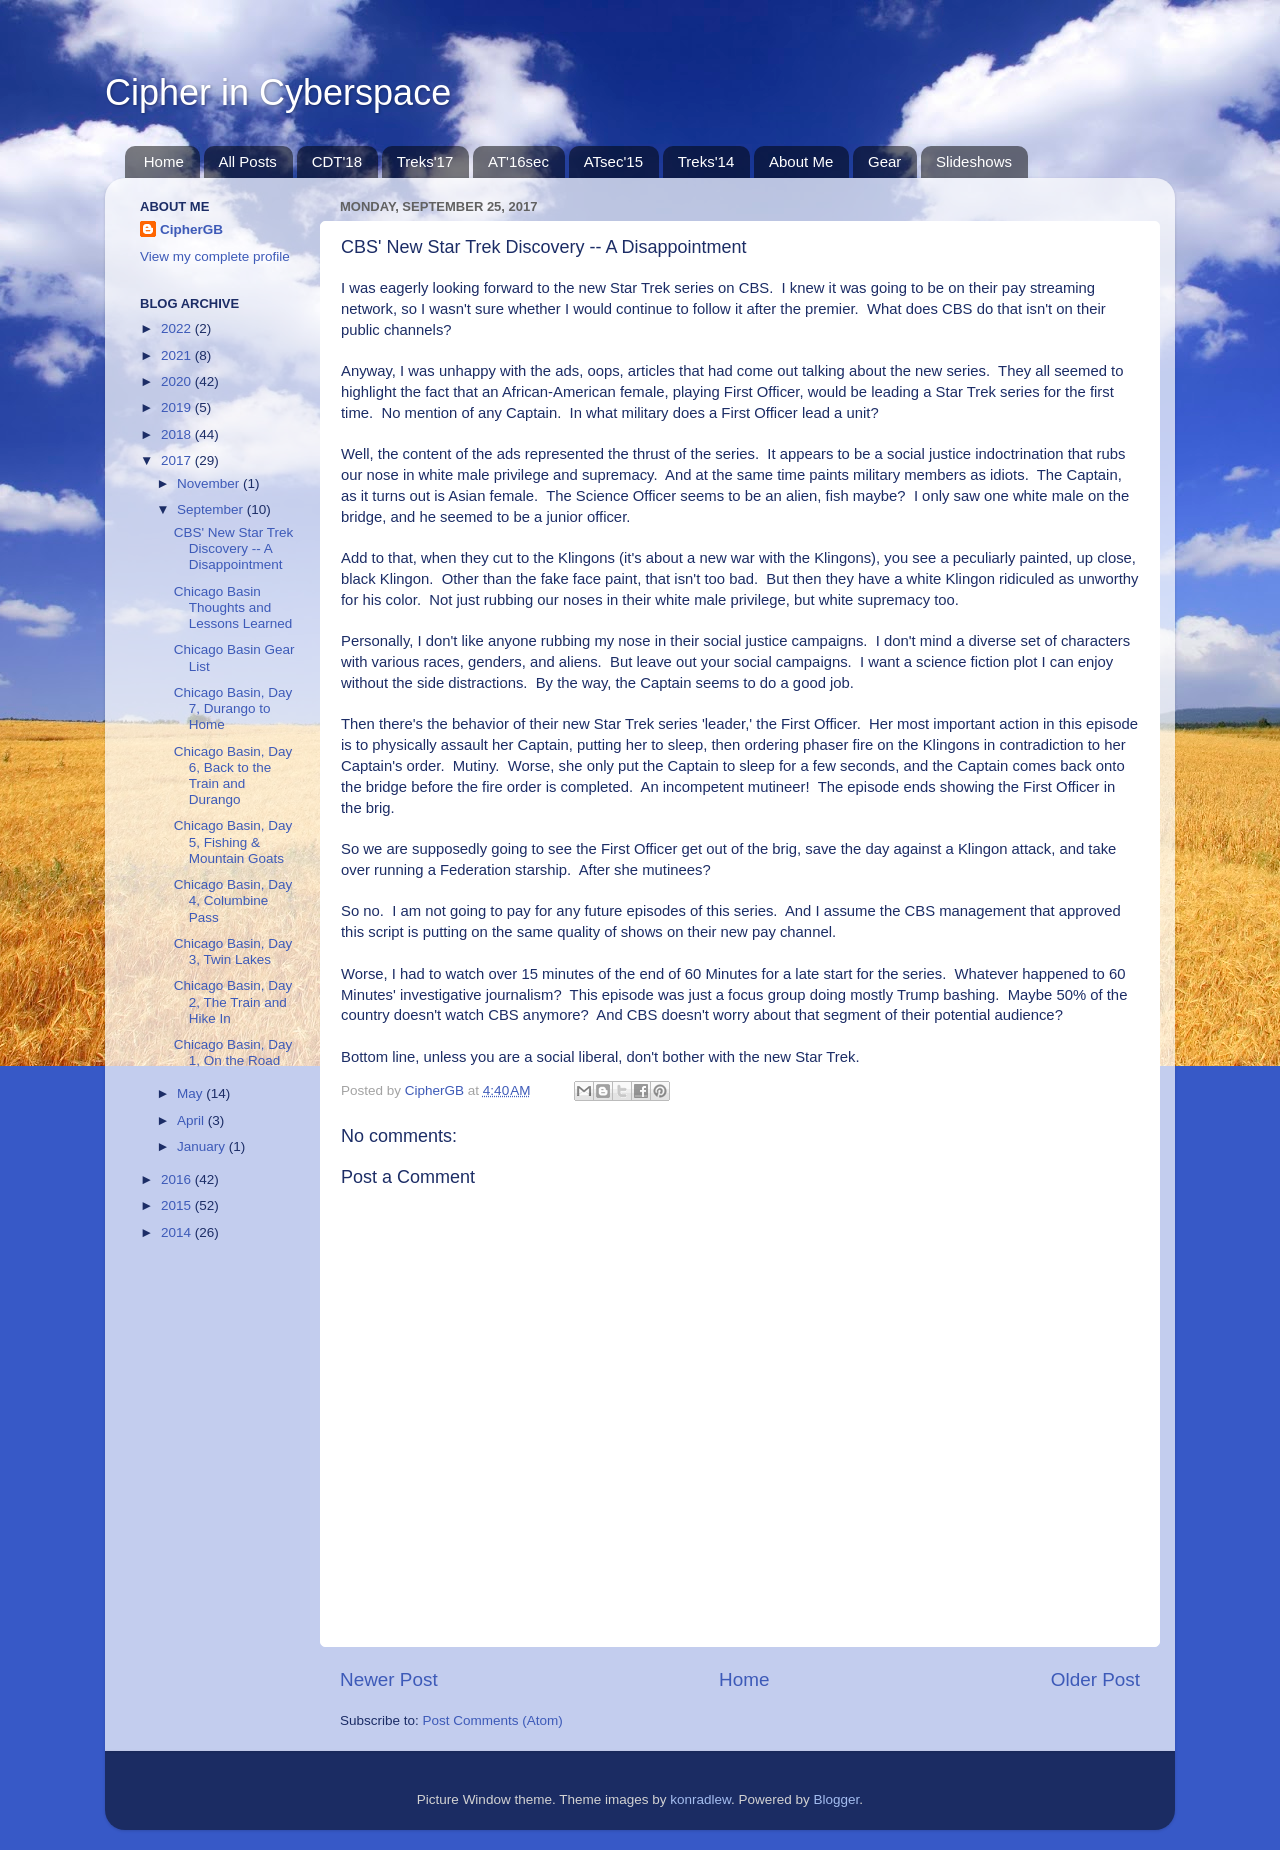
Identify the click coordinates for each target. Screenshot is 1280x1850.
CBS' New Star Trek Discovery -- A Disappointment (234, 548)
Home (164, 161)
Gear (884, 161)
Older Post (1095, 1679)
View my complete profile (215, 256)
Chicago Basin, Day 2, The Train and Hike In (233, 1001)
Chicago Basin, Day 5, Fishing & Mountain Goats (233, 841)
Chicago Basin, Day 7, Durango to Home (233, 708)
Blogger (837, 1799)
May (191, 1093)
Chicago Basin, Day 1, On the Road (233, 1052)
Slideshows (974, 161)
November (210, 483)
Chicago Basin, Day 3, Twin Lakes (233, 951)
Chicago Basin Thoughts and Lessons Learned (233, 607)
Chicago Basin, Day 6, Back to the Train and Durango (233, 776)
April (192, 1120)
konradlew (700, 1799)
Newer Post (389, 1679)
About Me (801, 161)
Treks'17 (425, 161)
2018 (178, 434)
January (203, 1146)
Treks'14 (706, 161)
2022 (178, 328)
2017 (178, 460)
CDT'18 (337, 161)
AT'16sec (518, 161)
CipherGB (191, 229)
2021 (178, 355)
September (212, 509)
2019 (178, 407)
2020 (178, 381)
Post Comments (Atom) (493, 1720)
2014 (178, 1232)
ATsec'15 (613, 161)
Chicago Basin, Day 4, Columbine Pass (233, 900)
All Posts (248, 161)
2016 (178, 1179)
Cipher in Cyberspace (278, 92)
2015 (178, 1205)
